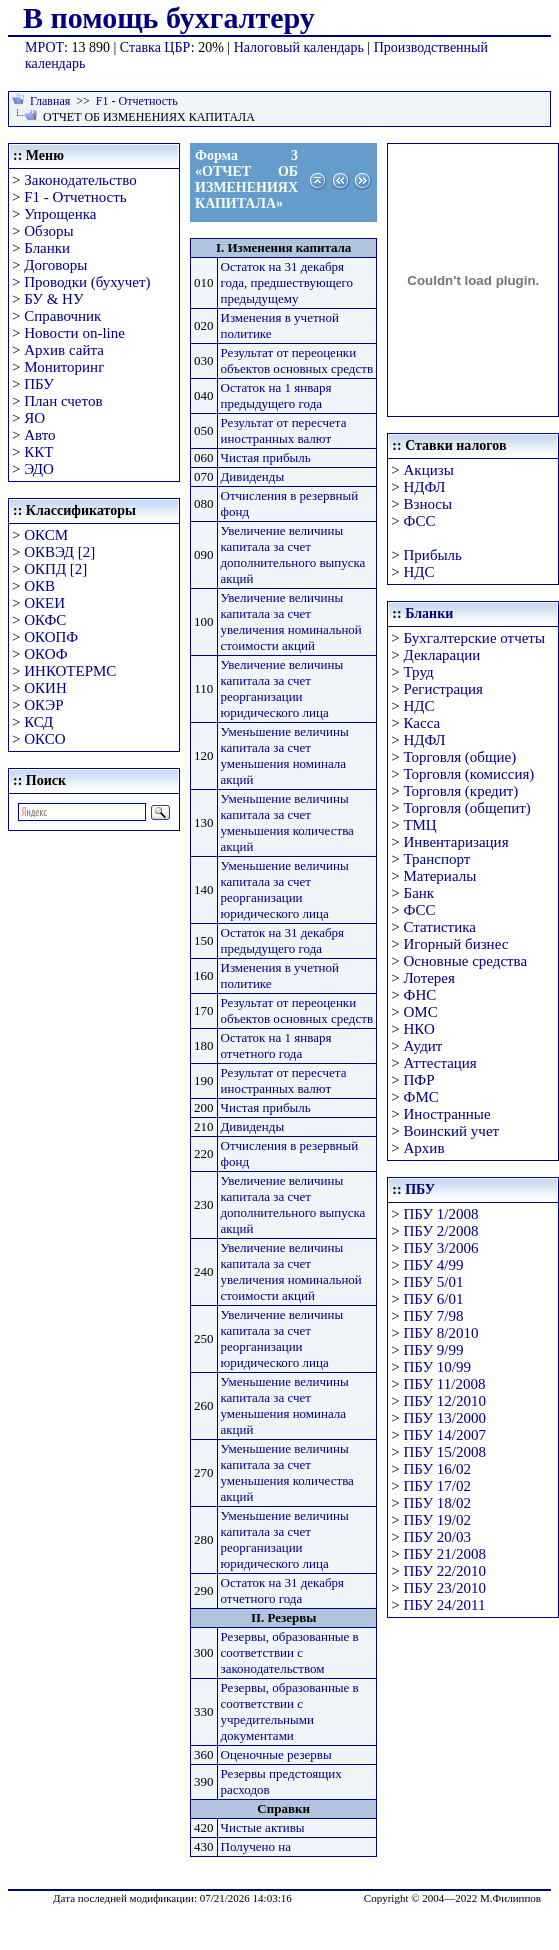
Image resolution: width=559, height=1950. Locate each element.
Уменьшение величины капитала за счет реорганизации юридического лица (285, 889)
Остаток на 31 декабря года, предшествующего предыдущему (287, 282)
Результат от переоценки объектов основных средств (297, 360)
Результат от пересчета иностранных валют (284, 430)
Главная (50, 101)
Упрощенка (60, 214)
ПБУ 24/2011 (445, 1605)
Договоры (55, 265)
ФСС (420, 521)
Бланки (47, 248)
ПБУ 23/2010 (445, 1588)
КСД (38, 722)
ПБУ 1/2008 (441, 1214)
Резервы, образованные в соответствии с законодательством (290, 1652)
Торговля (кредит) (461, 791)
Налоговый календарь (299, 47)
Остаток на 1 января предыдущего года (276, 395)
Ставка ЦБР (155, 47)
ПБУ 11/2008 (445, 1384)
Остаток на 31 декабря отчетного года (283, 1590)
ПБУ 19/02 (437, 1520)
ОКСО (44, 739)
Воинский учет (452, 1131)
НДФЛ (425, 487)
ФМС (421, 1097)
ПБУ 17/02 (437, 1486)
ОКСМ (46, 535)
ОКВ (39, 586)
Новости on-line (74, 333)
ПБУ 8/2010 (441, 1333)
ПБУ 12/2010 (445, 1401)
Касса (422, 723)
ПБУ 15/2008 (445, 1452)
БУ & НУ (53, 299)
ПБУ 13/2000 (445, 1418)
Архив (424, 1148)
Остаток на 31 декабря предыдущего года (283, 940)
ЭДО (39, 469)
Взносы (428, 504)
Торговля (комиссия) (469, 774)
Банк (419, 893)
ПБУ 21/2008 (445, 1554)
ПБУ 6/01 (434, 1299)
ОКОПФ (51, 637)
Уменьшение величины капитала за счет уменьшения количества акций (287, 822)
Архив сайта (64, 350)
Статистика (440, 927)
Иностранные (447, 1114)
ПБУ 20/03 (437, 1537)
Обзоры (48, 231)
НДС (419, 572)
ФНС (420, 995)
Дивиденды (253, 476)
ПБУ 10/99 (437, 1367)
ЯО (34, 418)
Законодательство (80, 180)
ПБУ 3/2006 (441, 1248)
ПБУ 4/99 (434, 1265)
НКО (419, 1029)
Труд (419, 672)
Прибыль (433, 555)
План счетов (63, 401)
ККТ (38, 452)
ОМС (421, 1012)
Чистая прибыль (266, 457)
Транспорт (437, 859)
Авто (39, 435)
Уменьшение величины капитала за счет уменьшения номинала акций (285, 755)
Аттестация (440, 1063)
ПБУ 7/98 (434, 1316)
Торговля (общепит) (467, 808)
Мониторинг (64, 367)
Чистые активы (263, 1827)
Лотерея (429, 978)
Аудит (423, 1046)
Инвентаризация (456, 842)
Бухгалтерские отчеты (474, 638)
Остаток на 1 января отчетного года (276, 1045)
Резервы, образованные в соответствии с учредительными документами (290, 1711)
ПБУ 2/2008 (441, 1231)
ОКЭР (43, 705)
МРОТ (44, 47)
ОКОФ (45, 654)
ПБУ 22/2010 (445, 1571)
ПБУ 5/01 (434, 1282)
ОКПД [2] (55, 569)
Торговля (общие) (460, 757)
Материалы (440, 876)
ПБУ (39, 384)
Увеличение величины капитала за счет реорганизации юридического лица (282, 688)
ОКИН (45, 688)
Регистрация (444, 689)
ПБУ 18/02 (437, 1503)
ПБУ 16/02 (437, 1469)
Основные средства (466, 961)
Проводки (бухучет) (87, 282)
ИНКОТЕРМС (70, 671)
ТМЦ (420, 825)
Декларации (442, 655)
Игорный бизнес (456, 944)
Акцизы (429, 470)
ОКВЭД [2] (59, 552)
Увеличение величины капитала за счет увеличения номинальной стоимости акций (291, 621)
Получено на (256, 1846)
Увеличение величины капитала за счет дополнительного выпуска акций (293, 554)
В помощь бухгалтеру (169, 17)
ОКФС (45, 620)
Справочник (62, 316)
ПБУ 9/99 (434, 1350)
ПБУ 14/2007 (445, 1435)
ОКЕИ (44, 603)
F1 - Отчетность (137, 101)
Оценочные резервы (276, 1754)
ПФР (419, 1080)
